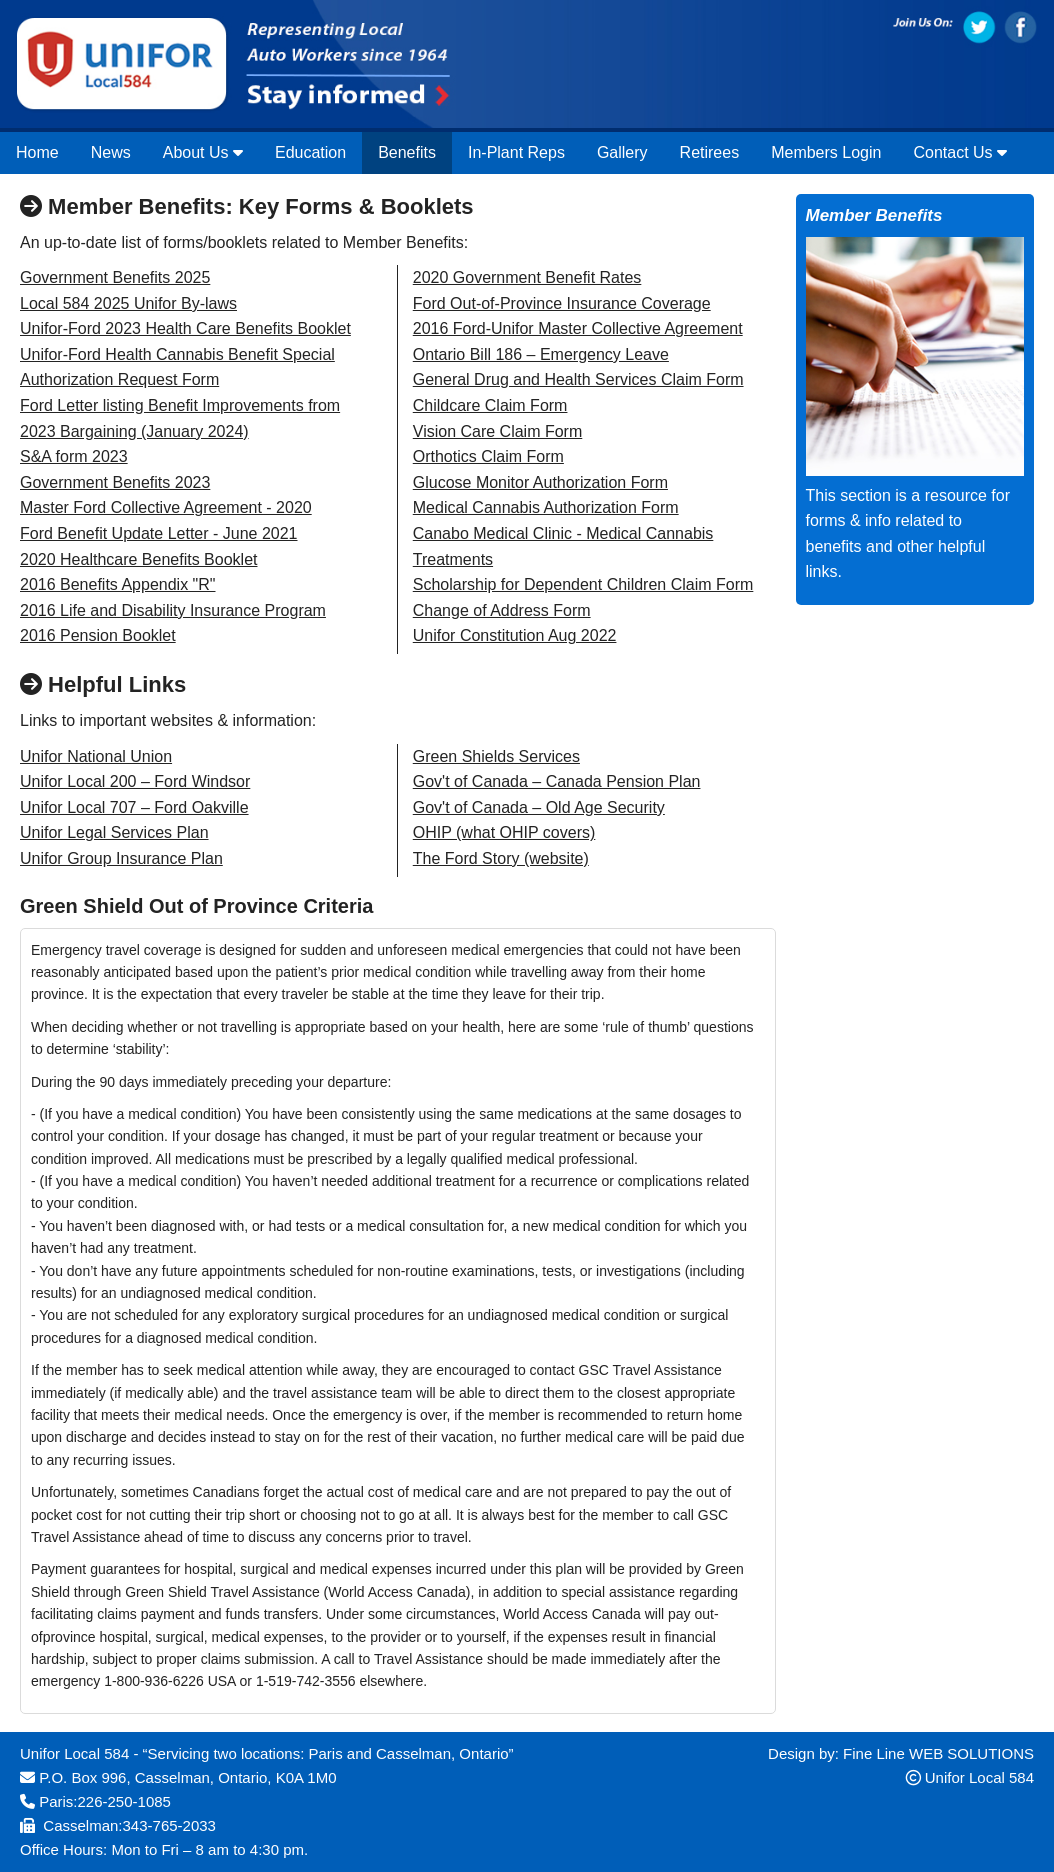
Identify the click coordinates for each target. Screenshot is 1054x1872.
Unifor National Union (96, 756)
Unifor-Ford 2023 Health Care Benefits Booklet (185, 328)
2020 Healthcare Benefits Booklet (138, 559)
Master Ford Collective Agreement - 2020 (166, 507)
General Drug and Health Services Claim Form (578, 379)
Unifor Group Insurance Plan (121, 858)
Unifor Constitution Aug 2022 (515, 635)
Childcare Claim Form (490, 405)
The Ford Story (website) (501, 858)
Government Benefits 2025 (115, 277)
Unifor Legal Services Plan (114, 832)
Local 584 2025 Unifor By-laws (128, 303)
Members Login (826, 152)
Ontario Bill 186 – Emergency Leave (541, 354)
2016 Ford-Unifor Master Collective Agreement (578, 328)
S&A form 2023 (74, 456)
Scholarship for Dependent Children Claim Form (583, 584)
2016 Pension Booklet (98, 635)
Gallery (622, 152)
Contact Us (960, 152)
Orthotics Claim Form (488, 456)
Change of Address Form (502, 610)
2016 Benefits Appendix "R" (118, 584)
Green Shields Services (496, 756)
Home (37, 152)
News (111, 152)
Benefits (407, 152)
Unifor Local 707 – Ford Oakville (134, 807)
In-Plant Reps (516, 152)
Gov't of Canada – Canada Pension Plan (557, 781)
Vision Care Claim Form (498, 431)
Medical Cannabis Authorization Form (546, 507)
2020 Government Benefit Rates (527, 277)
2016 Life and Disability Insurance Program (173, 610)
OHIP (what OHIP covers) (504, 832)
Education (310, 152)
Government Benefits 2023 (115, 482)
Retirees (710, 152)
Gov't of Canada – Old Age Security (539, 807)
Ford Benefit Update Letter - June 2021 (159, 533)
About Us (203, 152)
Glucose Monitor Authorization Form (540, 482)
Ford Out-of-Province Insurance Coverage (562, 303)
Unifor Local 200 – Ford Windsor (135, 781)
